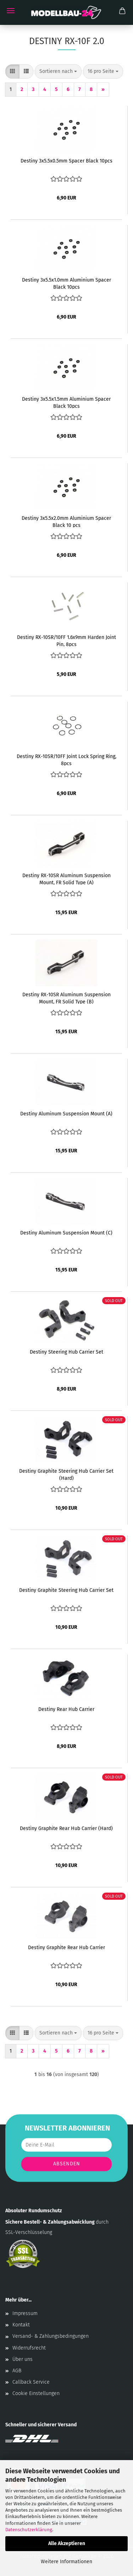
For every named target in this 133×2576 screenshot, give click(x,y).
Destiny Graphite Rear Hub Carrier (66, 1948)
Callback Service (31, 2382)
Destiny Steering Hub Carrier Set (66, 1352)
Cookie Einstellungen (36, 2393)
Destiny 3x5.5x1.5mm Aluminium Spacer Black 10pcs (66, 402)
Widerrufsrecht (29, 2348)
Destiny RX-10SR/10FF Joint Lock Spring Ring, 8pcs (66, 759)
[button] (12, 71)
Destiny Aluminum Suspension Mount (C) (66, 1233)
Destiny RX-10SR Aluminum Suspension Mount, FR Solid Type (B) (66, 998)
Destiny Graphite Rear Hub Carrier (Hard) (66, 1828)
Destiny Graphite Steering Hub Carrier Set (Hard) (66, 1474)
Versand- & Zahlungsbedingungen (50, 2336)
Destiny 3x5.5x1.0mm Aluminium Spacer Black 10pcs (66, 283)
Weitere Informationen (66, 2562)
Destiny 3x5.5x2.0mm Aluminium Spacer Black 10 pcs (66, 521)
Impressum (25, 2313)
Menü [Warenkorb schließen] (11, 10)
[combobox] (58, 71)
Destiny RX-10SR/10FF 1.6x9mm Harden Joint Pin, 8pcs (66, 640)
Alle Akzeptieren (66, 2543)
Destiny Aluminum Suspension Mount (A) (66, 1114)
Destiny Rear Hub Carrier (66, 1709)
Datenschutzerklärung (28, 2529)
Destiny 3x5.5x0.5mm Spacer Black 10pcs (66, 161)
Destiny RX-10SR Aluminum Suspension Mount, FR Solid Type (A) (66, 879)
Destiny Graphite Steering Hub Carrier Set (66, 1590)
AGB (16, 2371)
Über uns (22, 2359)
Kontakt (21, 2325)
